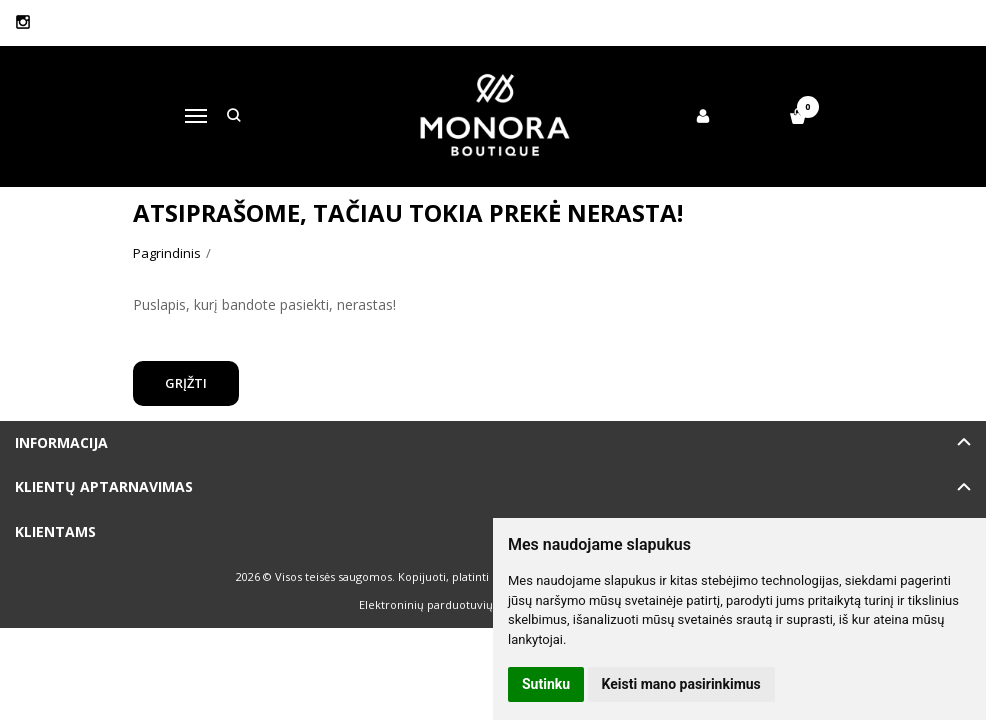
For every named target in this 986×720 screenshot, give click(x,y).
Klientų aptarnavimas (104, 486)
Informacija (61, 442)
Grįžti (186, 383)
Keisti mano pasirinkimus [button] (681, 684)
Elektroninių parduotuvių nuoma (446, 604)
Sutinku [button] (546, 684)
